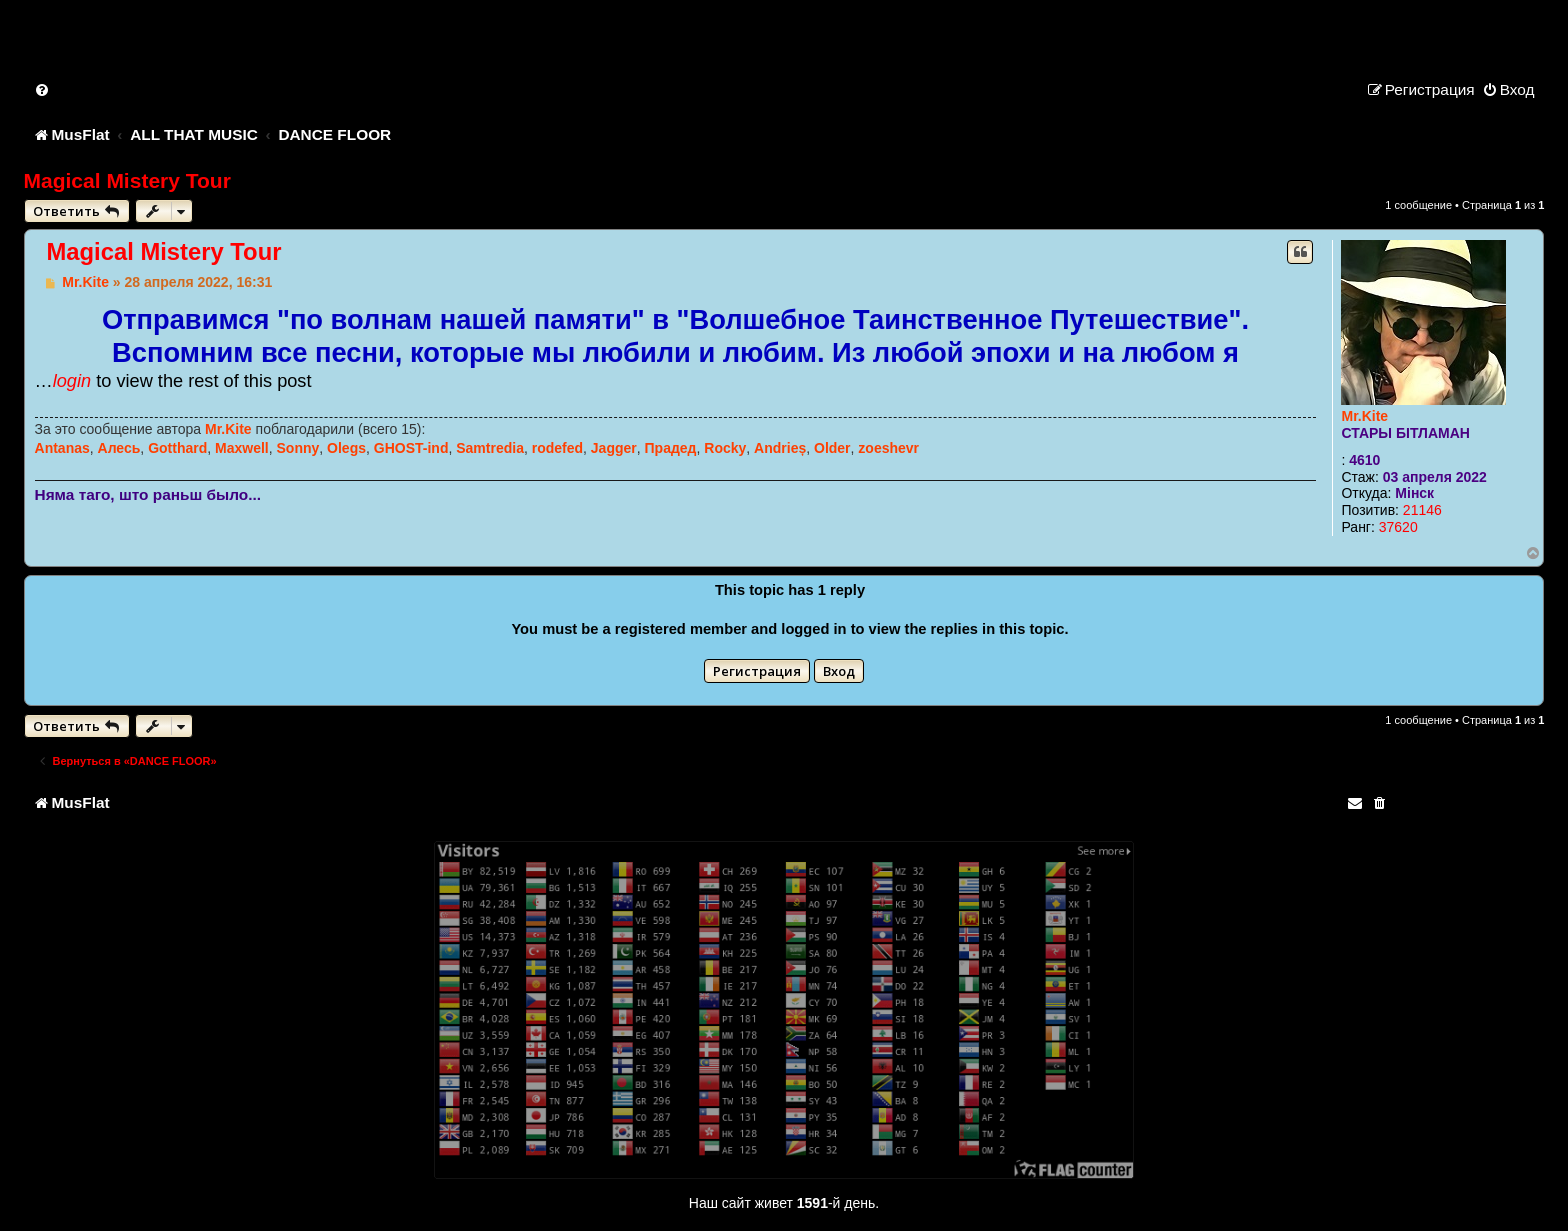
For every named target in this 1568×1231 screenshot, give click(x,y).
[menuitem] (43, 89)
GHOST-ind (411, 448)
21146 (1422, 510)
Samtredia (490, 448)
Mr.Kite (1364, 416)
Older (832, 448)
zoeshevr (888, 448)
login (72, 381)
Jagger (614, 448)
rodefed (557, 448)
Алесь (119, 448)
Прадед (671, 448)
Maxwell (242, 448)
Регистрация (757, 671)
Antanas (62, 448)
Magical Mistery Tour (127, 180)
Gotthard (177, 448)
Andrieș (780, 448)
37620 (1398, 527)
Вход (839, 671)
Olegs (346, 448)
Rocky (725, 448)
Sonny (298, 448)
